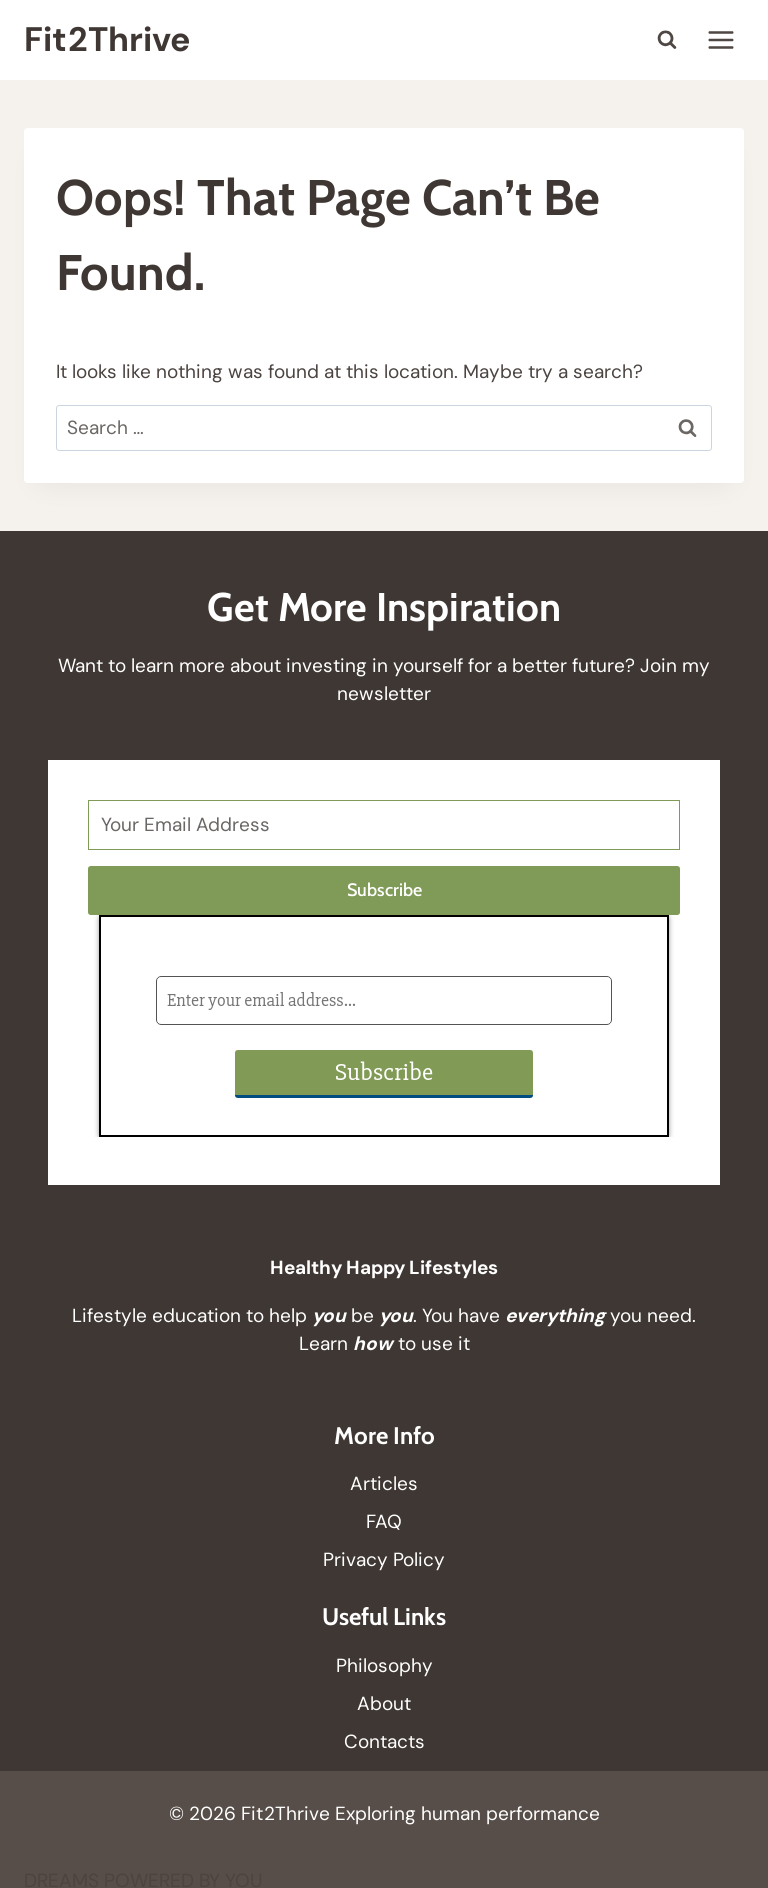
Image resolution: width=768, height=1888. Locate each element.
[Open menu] (720, 39)
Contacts (384, 1741)
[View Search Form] (667, 40)
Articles (384, 1483)
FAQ (384, 1521)
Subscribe (384, 890)
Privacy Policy (384, 1559)
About (384, 1703)
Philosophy (384, 1665)
